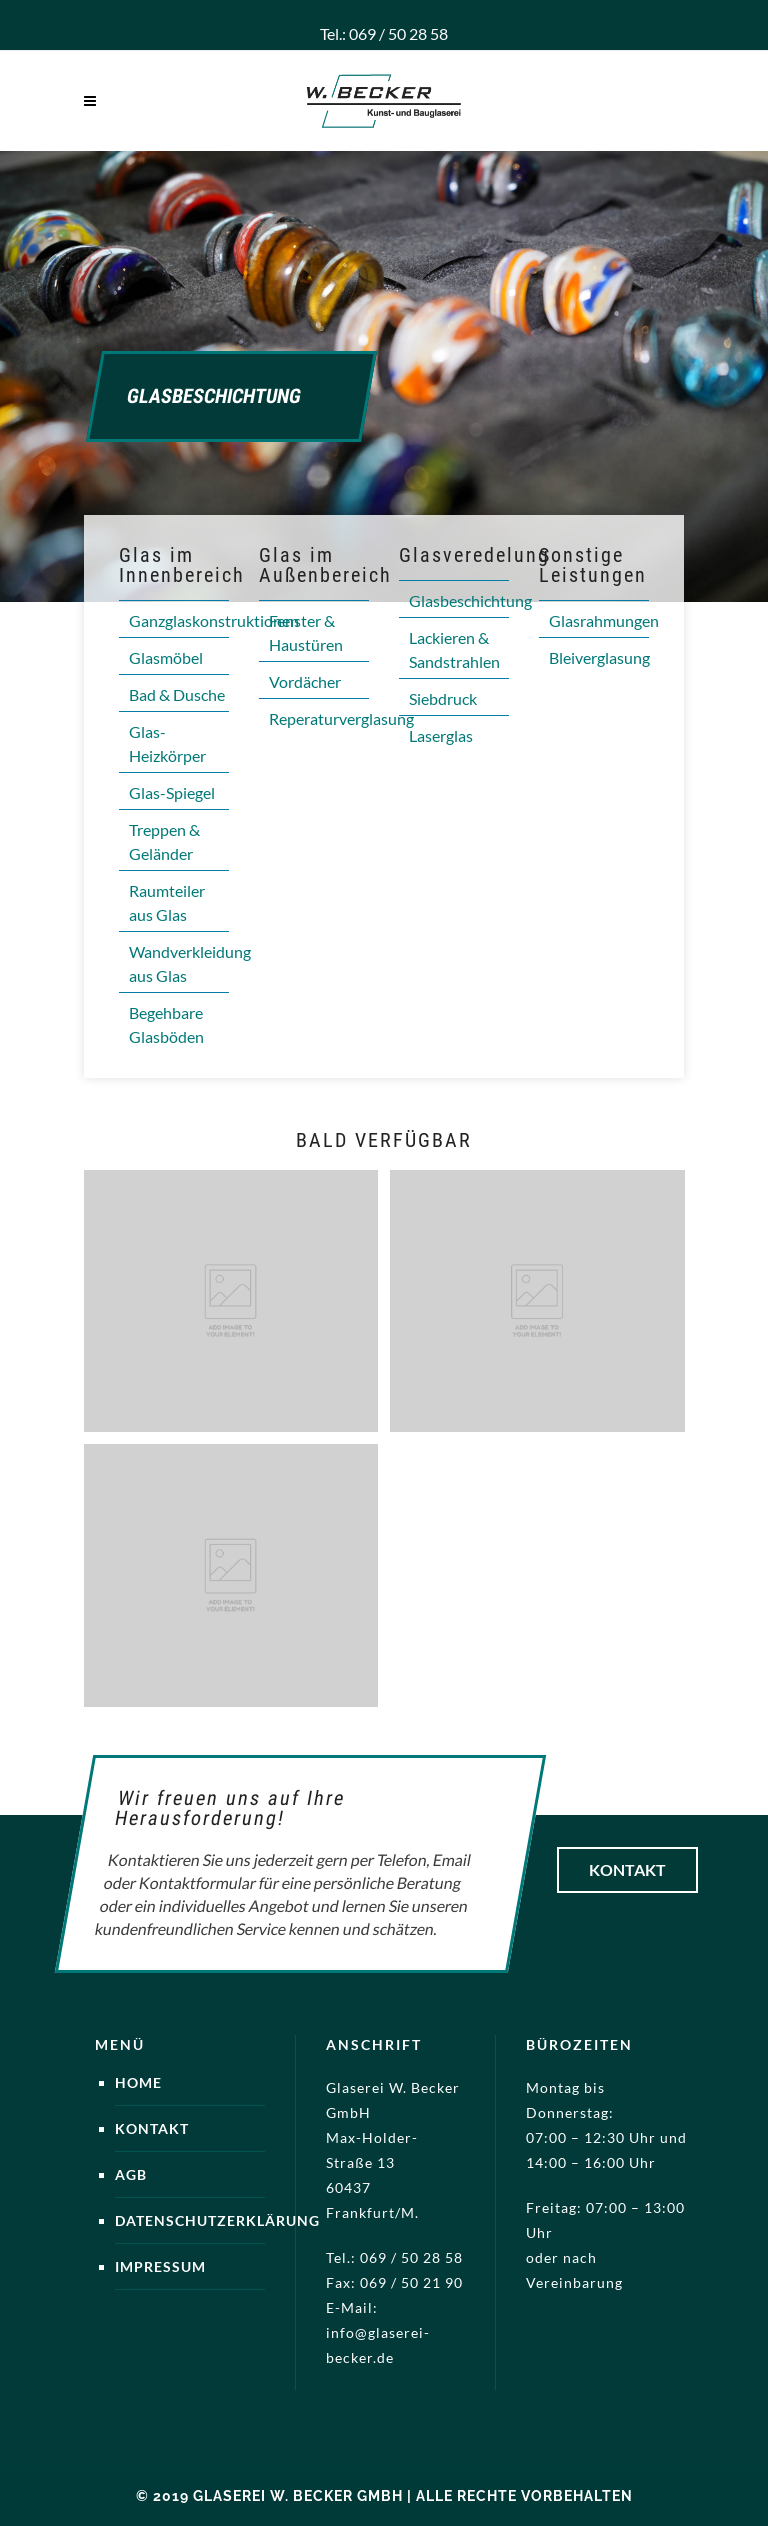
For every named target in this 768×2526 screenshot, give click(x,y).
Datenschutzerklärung (217, 2220)
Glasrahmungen (604, 620)
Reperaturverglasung (341, 718)
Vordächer (305, 681)
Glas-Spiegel (172, 792)
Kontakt (627, 1869)
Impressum (160, 2266)
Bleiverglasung (599, 657)
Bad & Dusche (177, 694)
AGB (131, 2174)
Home (138, 2082)
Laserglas (441, 735)
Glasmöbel (166, 657)
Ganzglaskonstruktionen (214, 620)
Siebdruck (443, 698)
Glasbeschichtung (470, 600)
